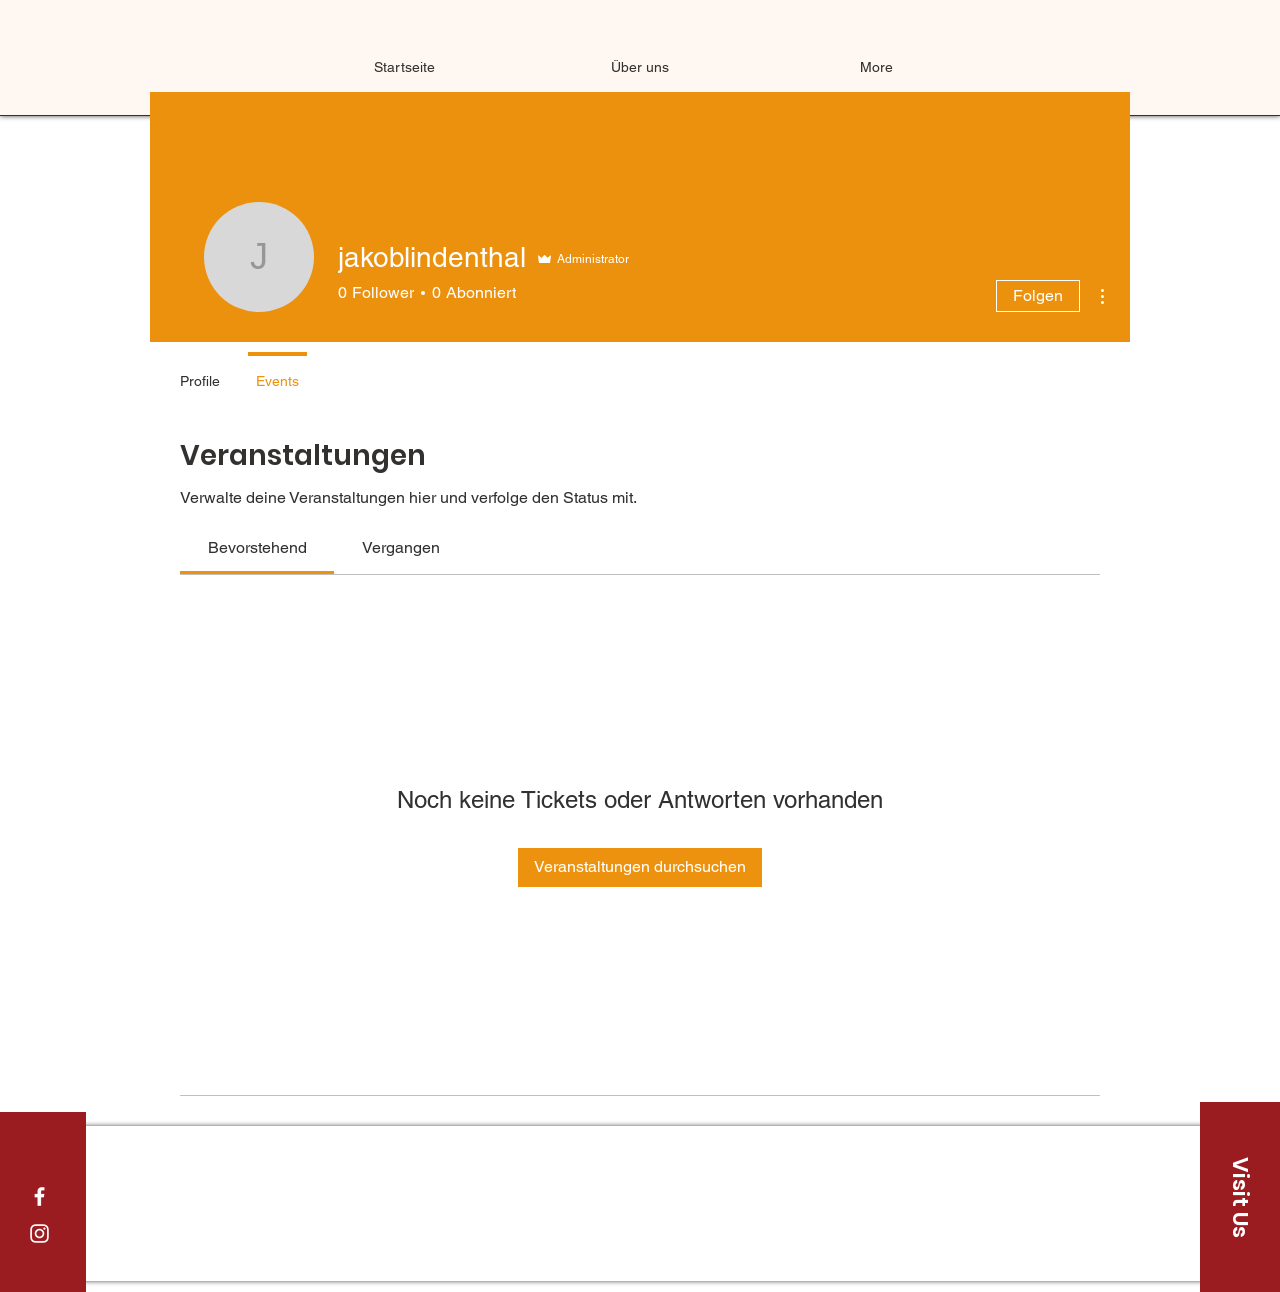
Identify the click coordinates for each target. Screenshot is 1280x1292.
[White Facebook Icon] (39, 1196)
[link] (257, 547)
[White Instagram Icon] (39, 1233)
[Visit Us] (1240, 1197)
